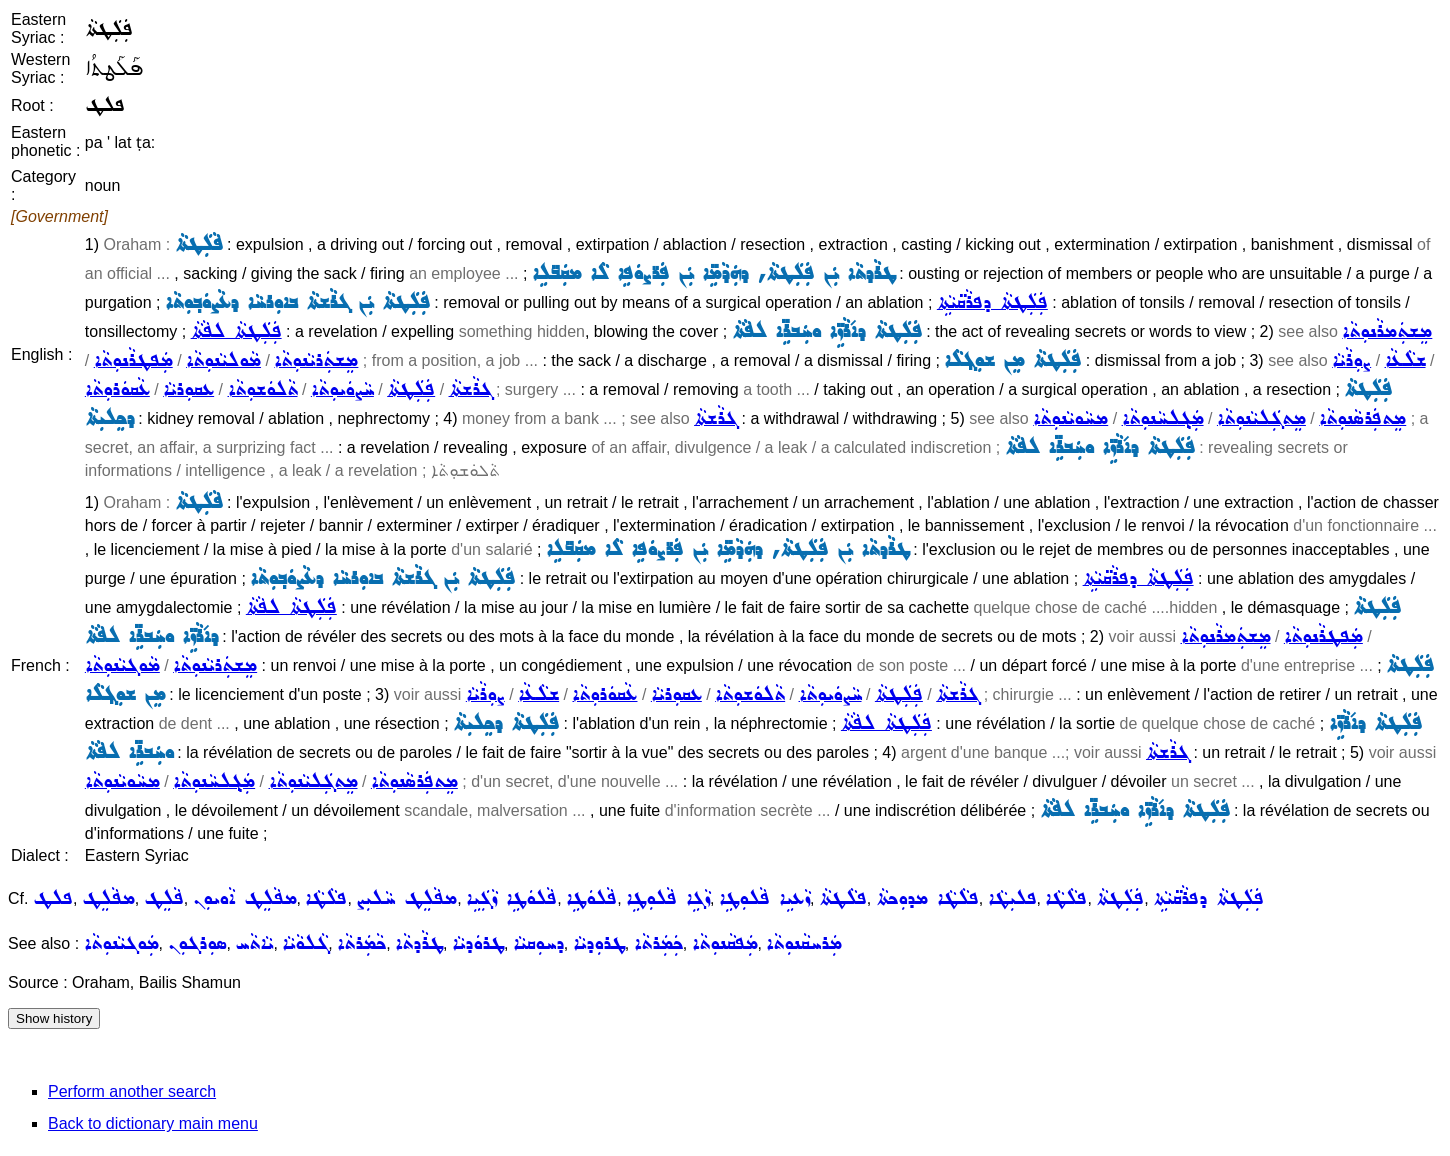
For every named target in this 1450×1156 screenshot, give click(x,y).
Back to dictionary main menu (153, 1123)
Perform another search (132, 1091)
